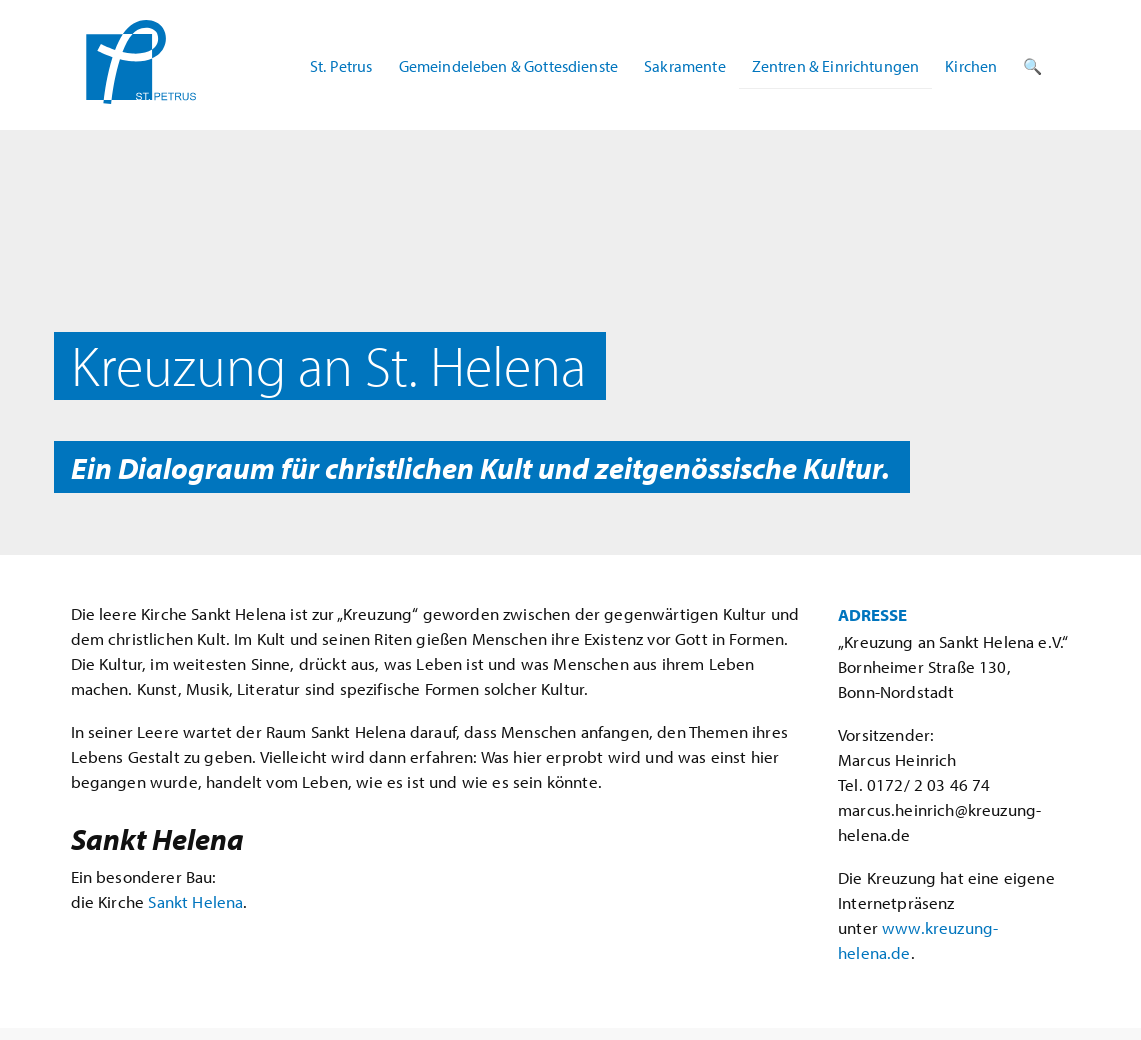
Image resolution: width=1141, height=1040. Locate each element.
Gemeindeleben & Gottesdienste (509, 66)
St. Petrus (341, 66)
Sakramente (685, 66)
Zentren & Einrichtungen (836, 66)
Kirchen (971, 66)
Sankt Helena (195, 901)
